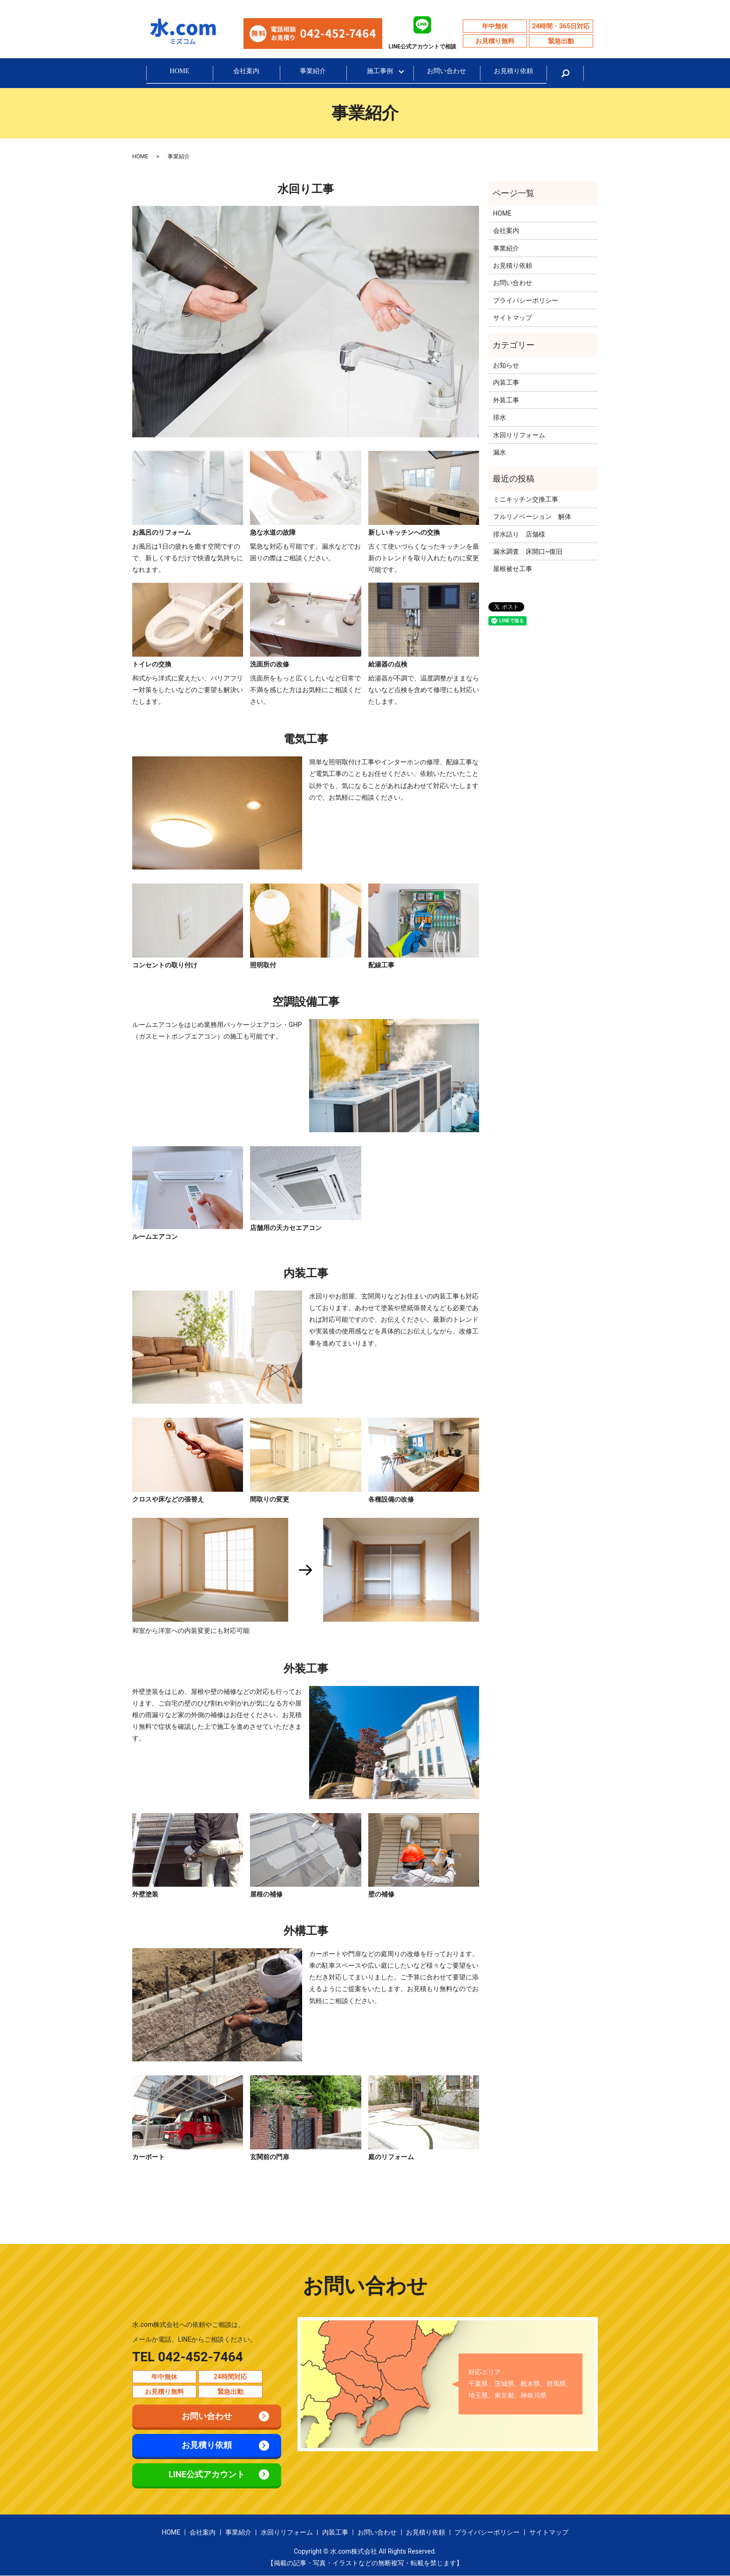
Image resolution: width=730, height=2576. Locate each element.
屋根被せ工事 (542, 569)
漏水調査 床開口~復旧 (528, 551)
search (565, 73)
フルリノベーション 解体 (532, 517)
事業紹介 (313, 73)
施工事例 (380, 73)
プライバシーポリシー (525, 300)
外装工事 (509, 400)
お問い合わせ (446, 73)
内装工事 (506, 383)
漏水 (499, 452)
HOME (179, 73)
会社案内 (246, 73)
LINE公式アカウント (207, 2475)
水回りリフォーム (519, 435)
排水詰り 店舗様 (519, 534)
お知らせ (506, 365)
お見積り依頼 (513, 73)
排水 (499, 417)
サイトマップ (512, 318)
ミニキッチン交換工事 (525, 499)
